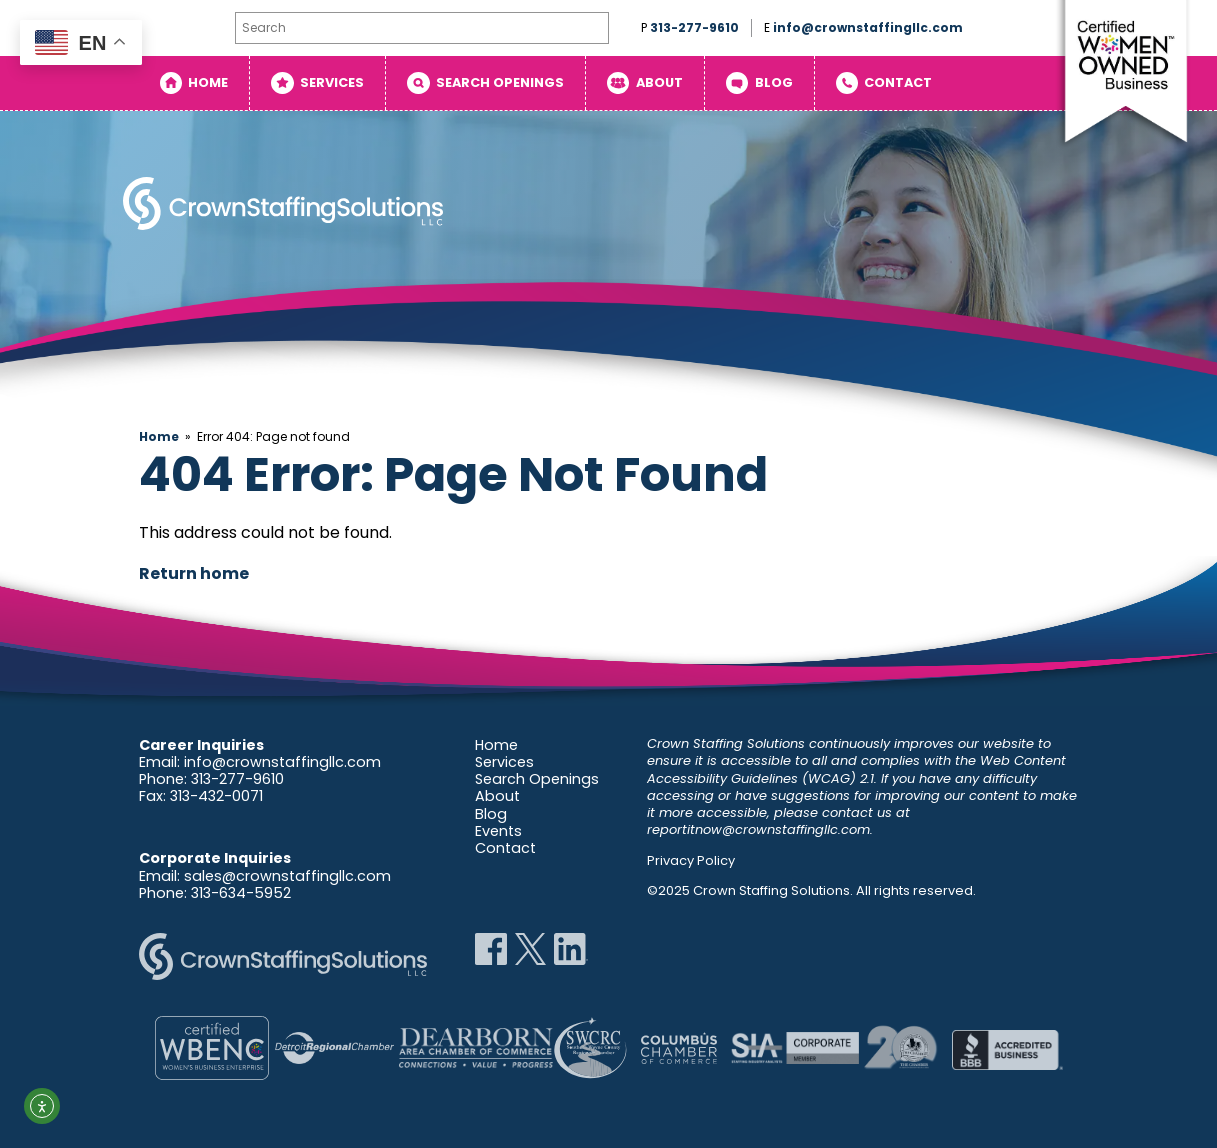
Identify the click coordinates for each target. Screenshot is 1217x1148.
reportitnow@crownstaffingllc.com (758, 829)
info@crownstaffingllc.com (868, 27)
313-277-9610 (694, 27)
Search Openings (500, 82)
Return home (194, 573)
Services (332, 82)
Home (208, 82)
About (659, 82)
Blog (774, 82)
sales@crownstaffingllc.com (287, 876)
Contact (898, 82)
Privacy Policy (691, 860)
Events (498, 831)
